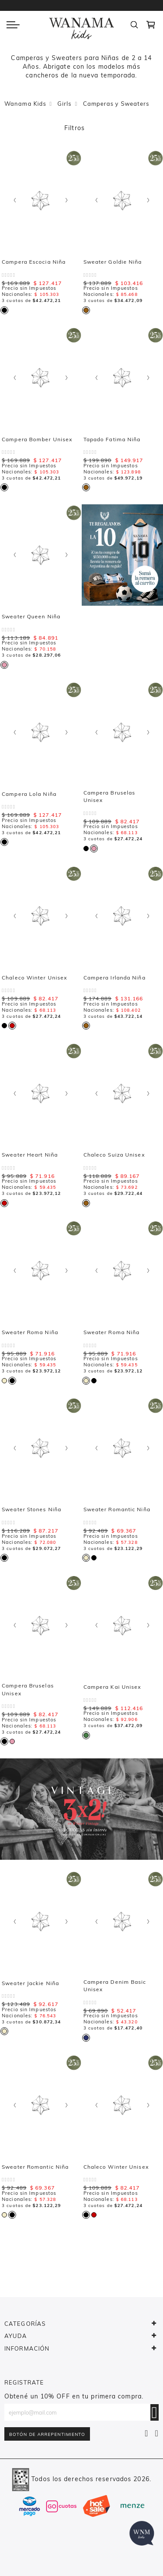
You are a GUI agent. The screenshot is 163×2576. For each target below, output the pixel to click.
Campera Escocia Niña (34, 261)
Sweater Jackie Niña (30, 1983)
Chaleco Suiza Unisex (114, 1154)
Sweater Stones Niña (31, 1509)
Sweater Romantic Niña (116, 1509)
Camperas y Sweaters (116, 103)
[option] (4, 310)
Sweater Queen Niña (31, 616)
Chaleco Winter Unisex (34, 977)
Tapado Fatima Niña (112, 439)
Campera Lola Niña (29, 794)
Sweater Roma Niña (30, 1332)
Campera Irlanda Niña (114, 977)
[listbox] (6, 309)
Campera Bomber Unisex (37, 439)
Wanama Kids (25, 103)
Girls (64, 103)
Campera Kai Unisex (112, 1687)
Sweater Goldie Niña (112, 261)
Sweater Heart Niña (30, 1154)
